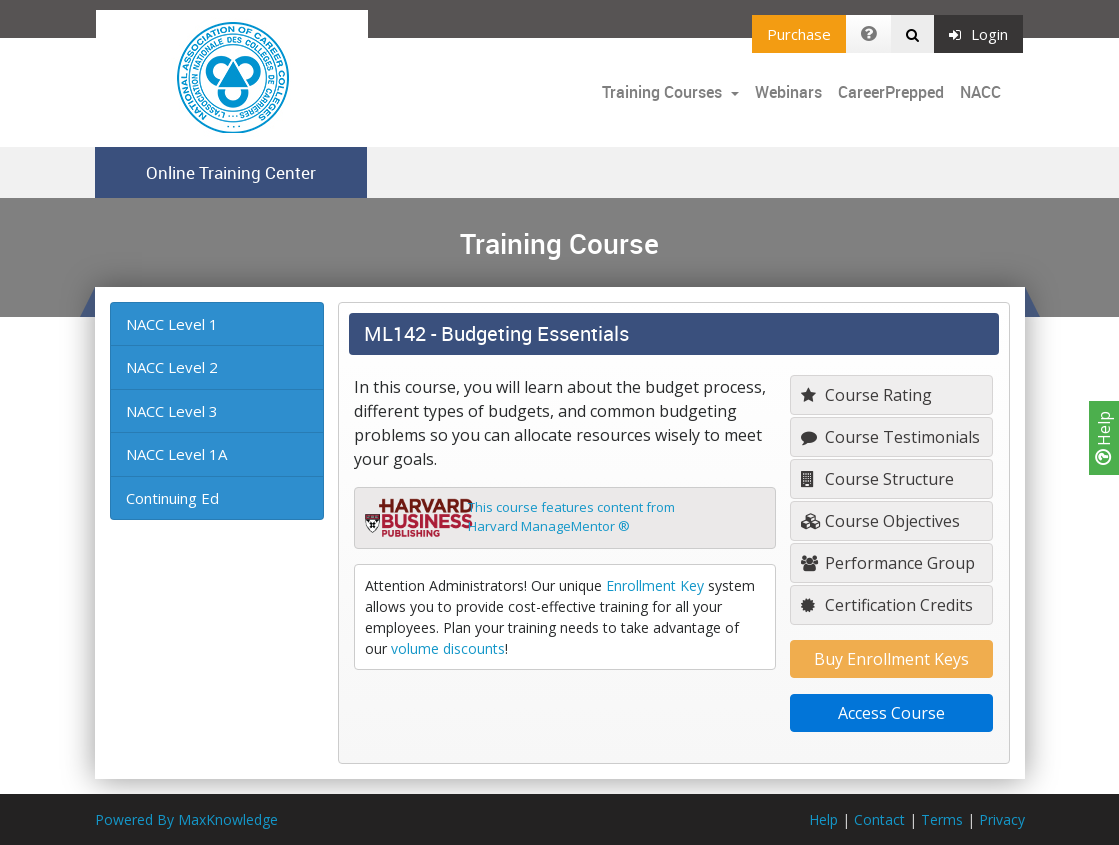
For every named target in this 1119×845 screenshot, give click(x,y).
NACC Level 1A (176, 454)
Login (978, 34)
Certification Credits (887, 605)
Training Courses (664, 92)
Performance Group (888, 563)
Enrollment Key (655, 585)
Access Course (891, 713)
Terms (942, 819)
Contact (879, 819)
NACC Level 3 (172, 411)
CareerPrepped (891, 92)
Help (1104, 438)
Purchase (799, 34)
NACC (980, 92)
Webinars (788, 92)
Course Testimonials (890, 437)
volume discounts (448, 648)
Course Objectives (880, 521)
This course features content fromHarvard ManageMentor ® (571, 517)
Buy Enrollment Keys (891, 659)
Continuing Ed (172, 498)
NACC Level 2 (172, 367)
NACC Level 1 (172, 324)
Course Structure (877, 479)
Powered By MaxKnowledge (186, 819)
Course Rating (866, 395)
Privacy (1002, 819)
